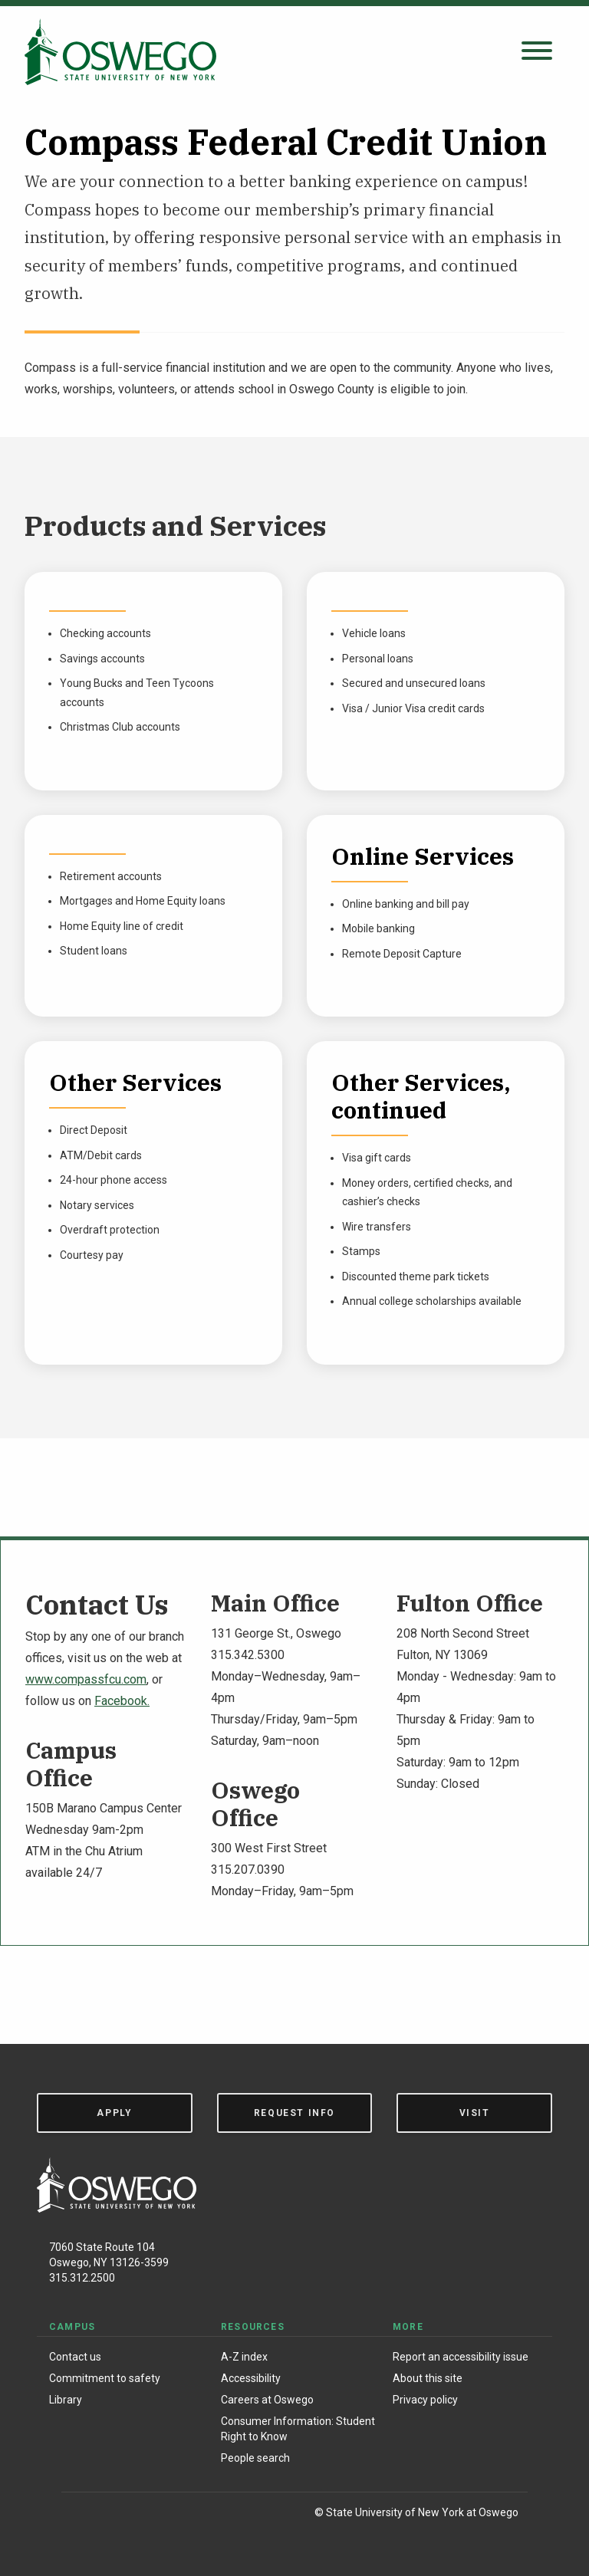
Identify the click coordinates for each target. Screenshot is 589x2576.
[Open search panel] (536, 51)
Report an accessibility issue (460, 2357)
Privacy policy (425, 2400)
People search (255, 2458)
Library (65, 2400)
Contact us (75, 2357)
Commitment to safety (104, 2378)
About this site (427, 2378)
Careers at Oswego (267, 2400)
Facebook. (122, 1701)
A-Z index (244, 2357)
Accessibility (251, 2378)
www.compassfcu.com (85, 1679)
